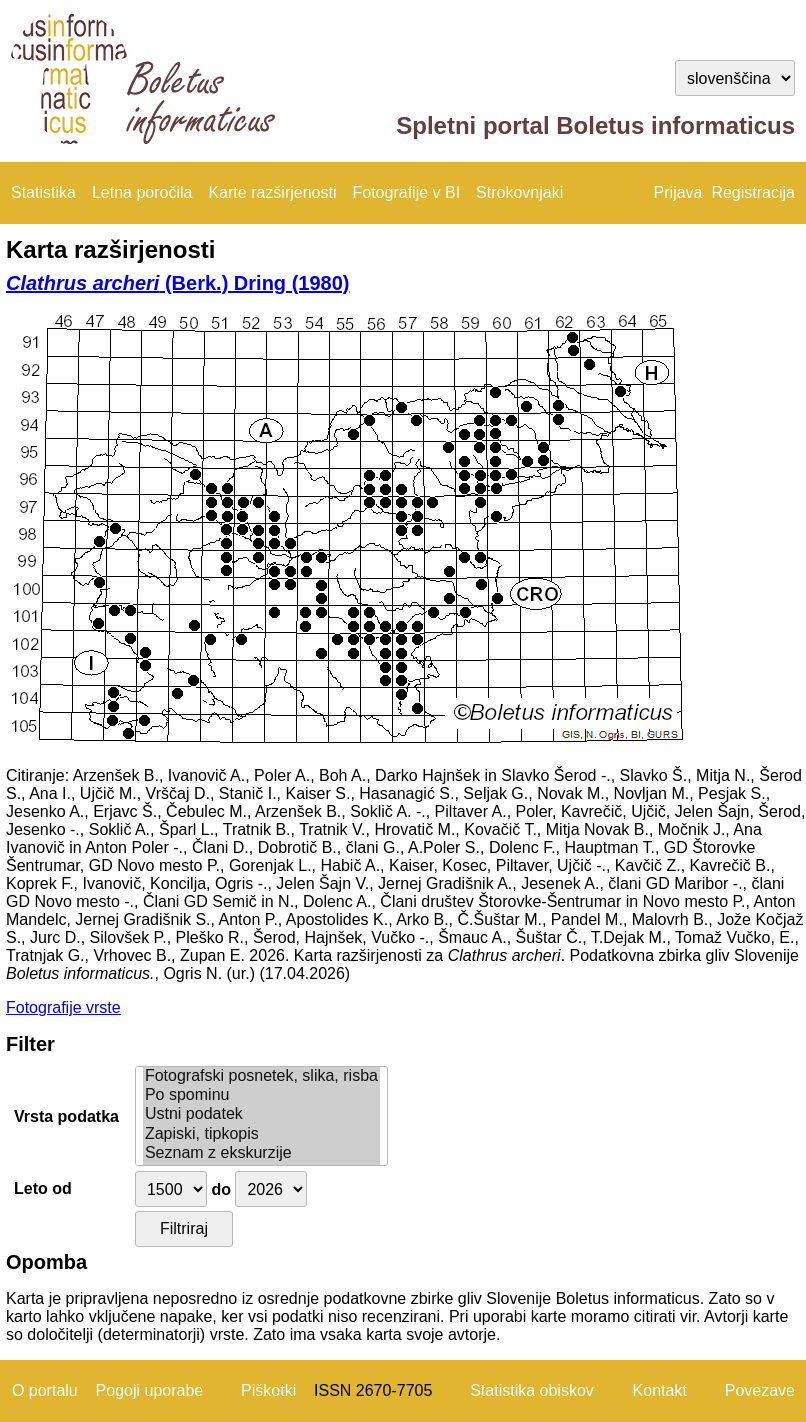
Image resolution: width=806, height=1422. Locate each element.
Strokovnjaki (519, 192)
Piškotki (268, 1390)
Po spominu (261, 1095)
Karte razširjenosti (272, 192)
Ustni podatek (261, 1114)
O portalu (45, 1390)
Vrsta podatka (66, 1116)
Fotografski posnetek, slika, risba (261, 1076)
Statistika (43, 192)
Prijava (678, 192)
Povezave (760, 1390)
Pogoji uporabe (150, 1390)
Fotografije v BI (406, 192)
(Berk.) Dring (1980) (177, 283)
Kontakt (660, 1390)
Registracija (753, 192)
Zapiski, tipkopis (261, 1134)
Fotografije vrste (63, 1007)
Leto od (43, 1188)
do (221, 1189)
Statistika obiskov (532, 1390)
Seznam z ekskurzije (261, 1153)
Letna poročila (142, 192)
